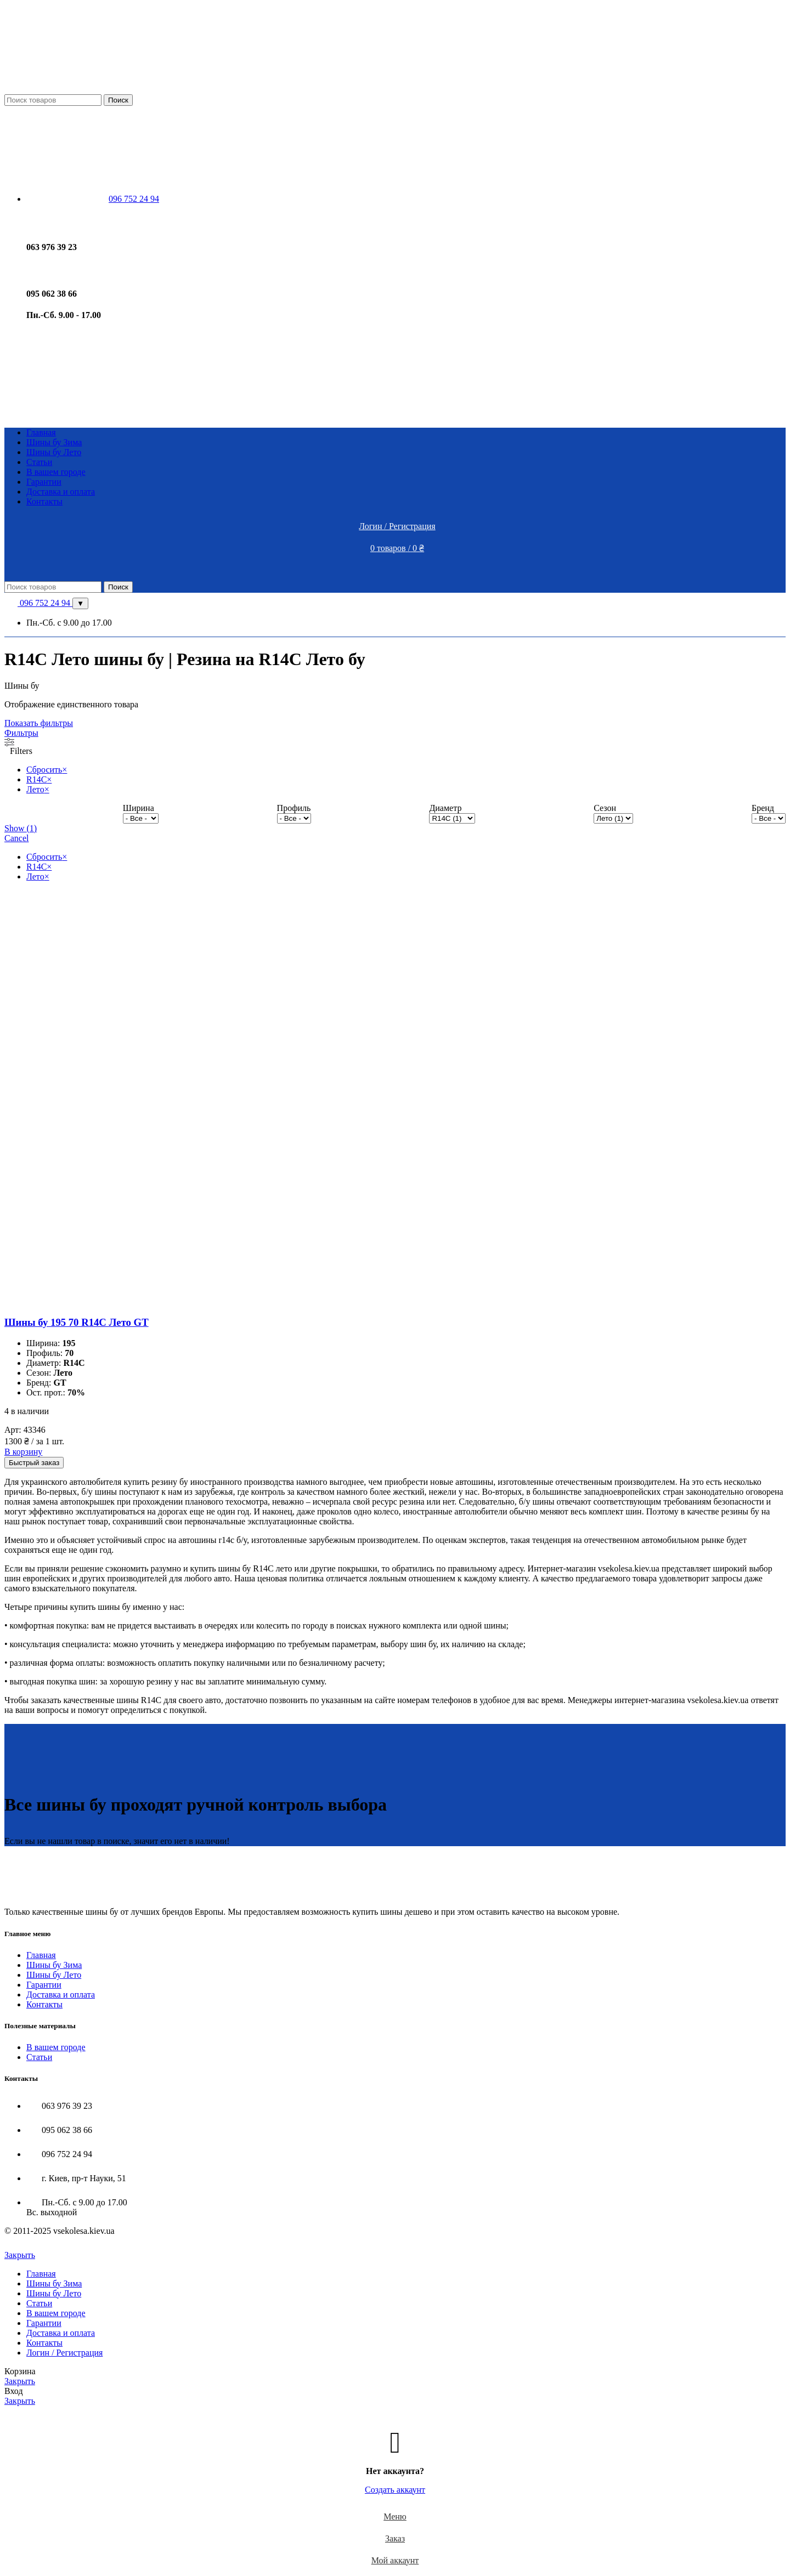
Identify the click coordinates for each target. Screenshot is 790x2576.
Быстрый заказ (34, 1463)
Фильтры (21, 732)
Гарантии (43, 1984)
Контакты (44, 2004)
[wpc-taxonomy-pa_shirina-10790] (141, 818)
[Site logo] (98, 89)
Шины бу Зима (54, 1965)
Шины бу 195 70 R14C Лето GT (76, 1322)
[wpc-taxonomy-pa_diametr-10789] (452, 818)
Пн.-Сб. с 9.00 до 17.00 (69, 622)
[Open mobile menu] (395, 570)
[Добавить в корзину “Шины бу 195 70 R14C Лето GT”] (23, 1451)
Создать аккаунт (395, 2489)
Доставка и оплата (60, 1994)
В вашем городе (56, 2047)
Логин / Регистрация (64, 2352)
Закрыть (19, 2255)
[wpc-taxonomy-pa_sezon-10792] (613, 818)
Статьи (39, 2057)
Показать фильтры (38, 723)
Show (20, 828)
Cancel (16, 838)
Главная (41, 1955)
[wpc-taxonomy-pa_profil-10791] (294, 818)
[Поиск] (52, 100)
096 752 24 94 (38, 603)
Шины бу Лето (53, 1974)
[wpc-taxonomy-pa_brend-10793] (769, 818)
